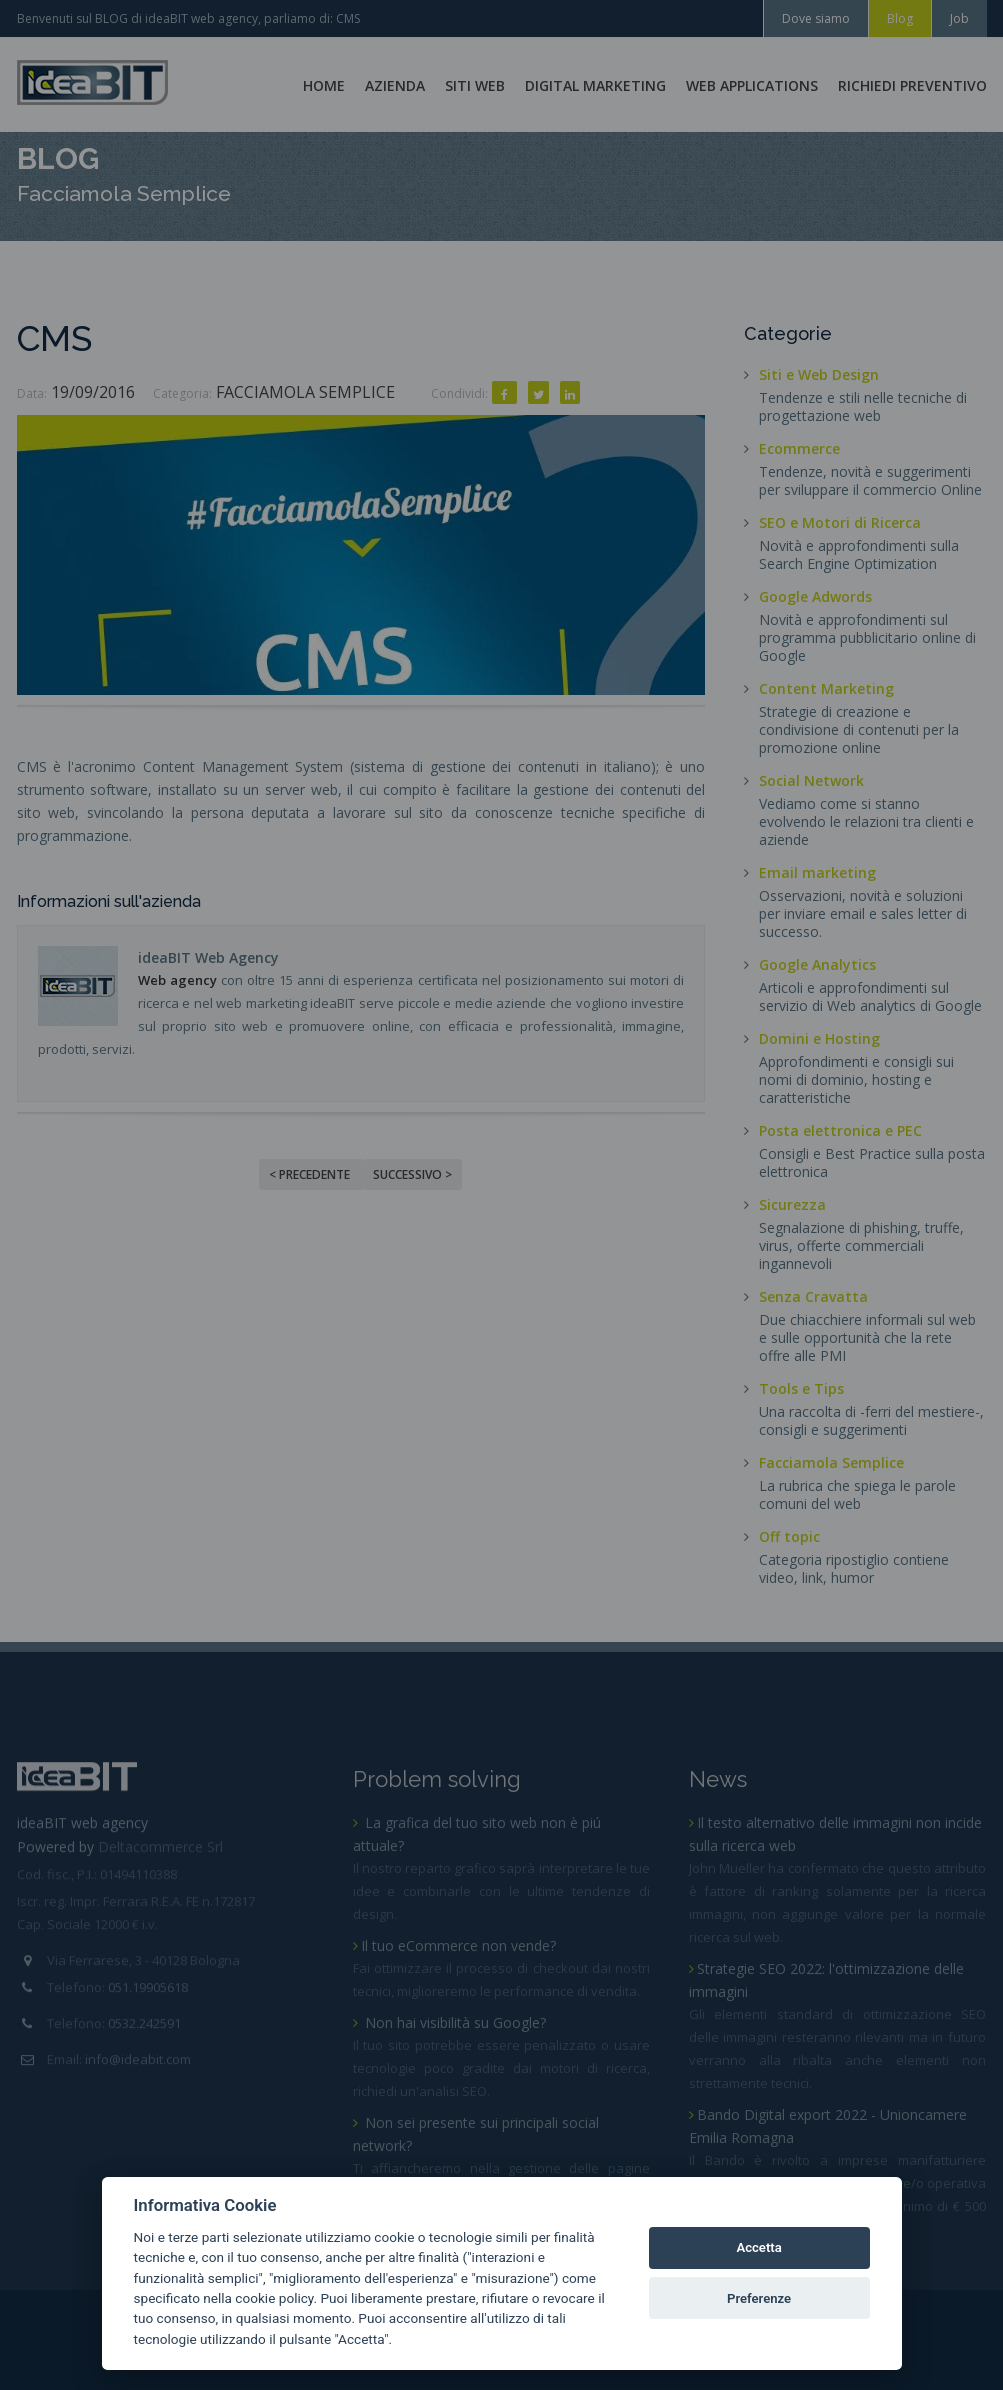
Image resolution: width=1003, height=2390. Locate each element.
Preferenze (759, 2298)
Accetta (758, 2247)
